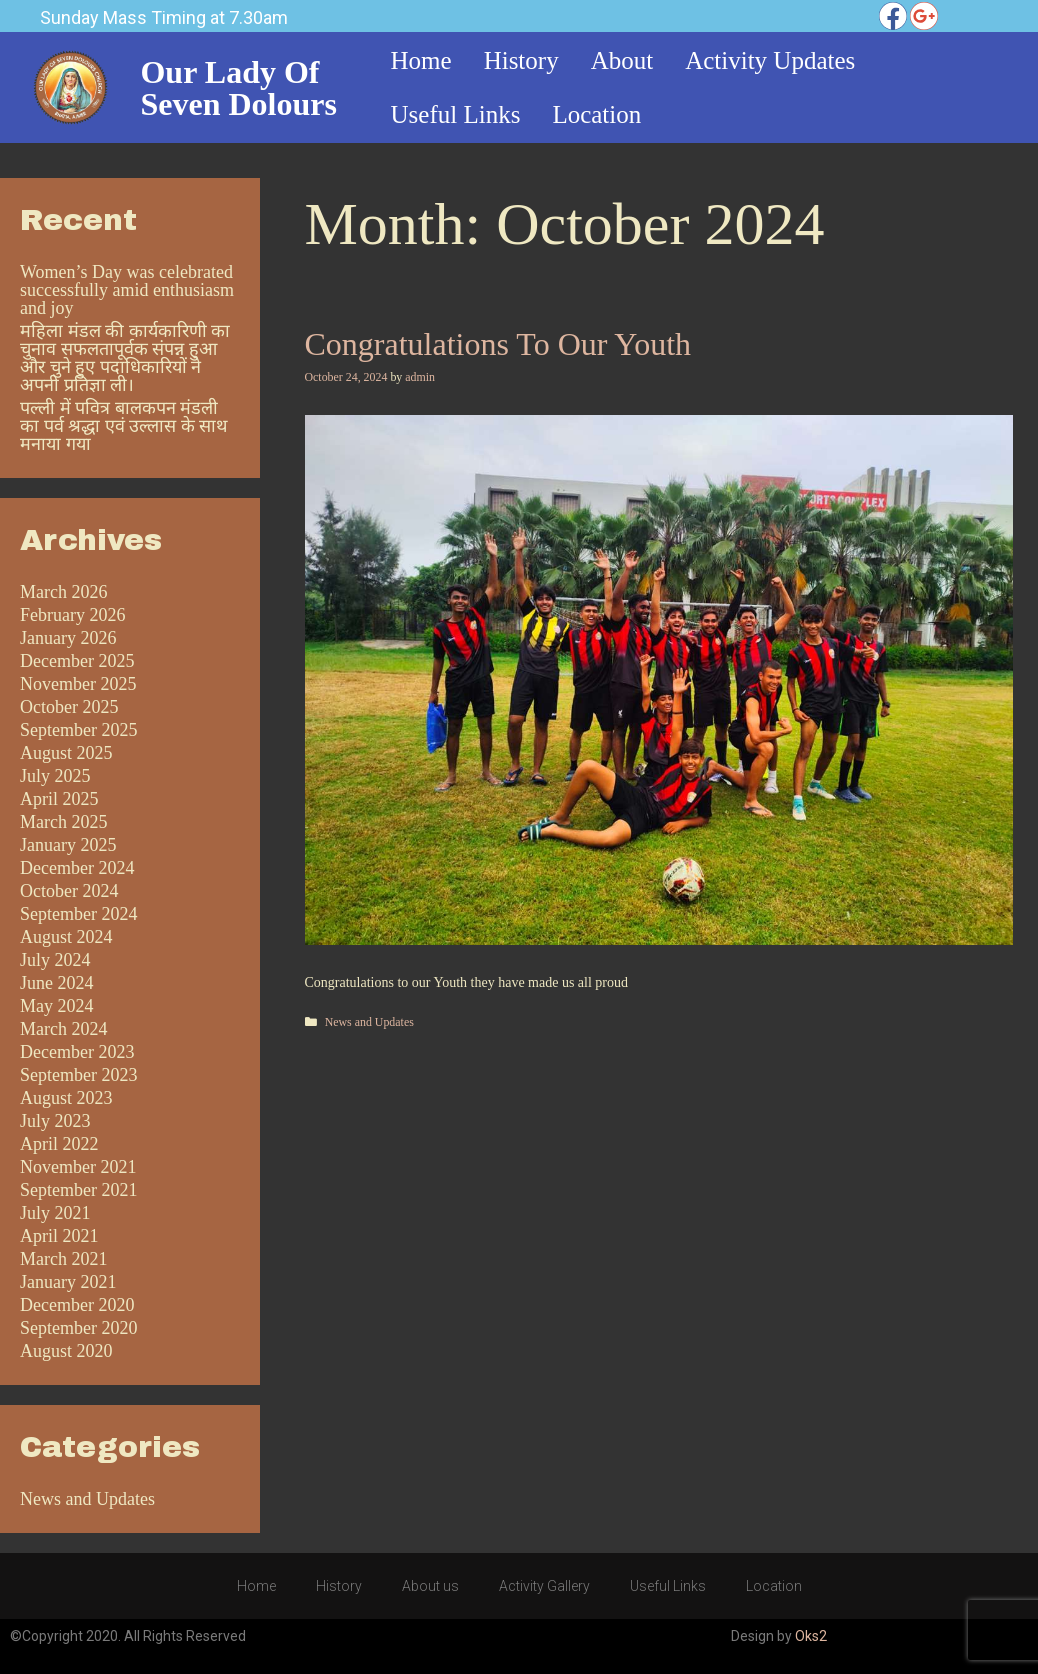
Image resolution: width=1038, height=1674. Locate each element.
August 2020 (66, 1351)
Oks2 (811, 1636)
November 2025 (78, 684)
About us (430, 1586)
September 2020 (78, 1328)
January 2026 (68, 638)
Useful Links (668, 1586)
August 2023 (66, 1098)
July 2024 (55, 960)
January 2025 (68, 845)
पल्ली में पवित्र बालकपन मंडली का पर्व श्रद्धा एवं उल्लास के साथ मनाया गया (124, 426)
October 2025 (69, 707)
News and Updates (369, 1022)
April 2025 (59, 799)
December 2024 (77, 868)
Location (774, 1586)
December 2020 (77, 1305)
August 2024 (66, 937)
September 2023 (78, 1075)
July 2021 (55, 1213)
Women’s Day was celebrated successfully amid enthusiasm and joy (127, 290)
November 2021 (78, 1167)
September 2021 (78, 1190)
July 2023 (55, 1121)
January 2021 (68, 1282)
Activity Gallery (544, 1586)
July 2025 (55, 776)
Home (256, 1586)
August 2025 (66, 753)
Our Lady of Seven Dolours (238, 88)
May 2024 (57, 1006)
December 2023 (77, 1052)
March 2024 (63, 1029)
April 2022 (59, 1144)
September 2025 (78, 730)
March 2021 (63, 1259)
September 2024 (78, 914)
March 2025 (63, 822)
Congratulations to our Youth (498, 344)
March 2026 (63, 592)
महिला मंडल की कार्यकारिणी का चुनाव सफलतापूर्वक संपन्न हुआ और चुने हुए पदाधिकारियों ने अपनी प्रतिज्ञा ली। (125, 358)
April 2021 (59, 1236)
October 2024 (69, 891)
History (339, 1586)
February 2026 (72, 615)
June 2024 (57, 983)
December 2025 (77, 661)
